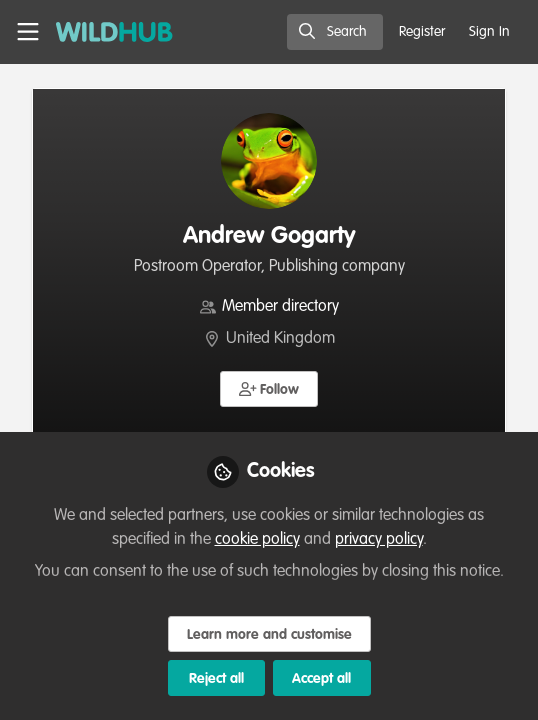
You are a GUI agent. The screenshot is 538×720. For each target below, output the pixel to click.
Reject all (216, 679)
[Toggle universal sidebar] (28, 32)
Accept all (321, 679)
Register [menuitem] (422, 32)
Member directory (280, 307)
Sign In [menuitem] (489, 32)
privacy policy (379, 540)
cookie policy (257, 540)
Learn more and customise (269, 635)
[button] (269, 389)
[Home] (114, 32)
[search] (335, 32)
